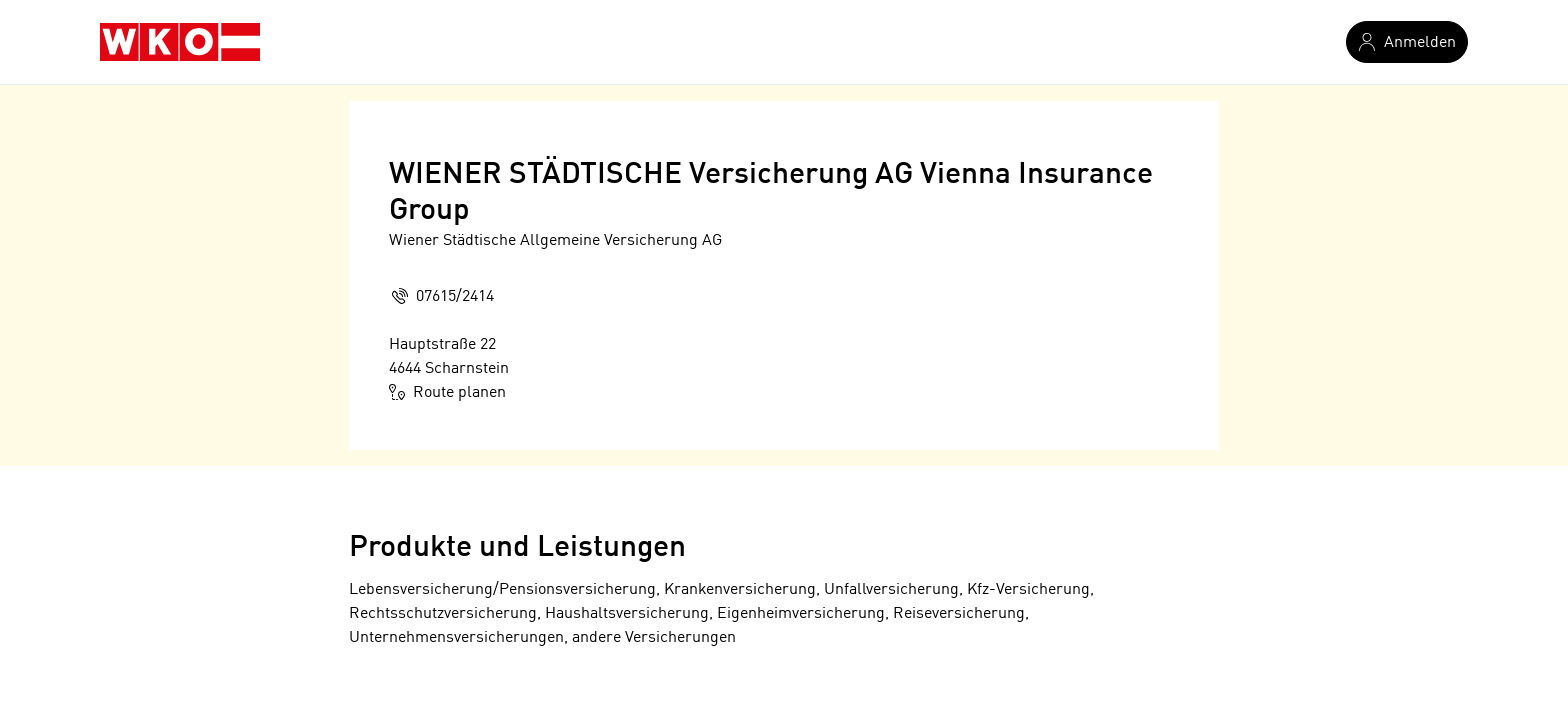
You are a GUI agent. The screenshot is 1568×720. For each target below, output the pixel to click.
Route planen (447, 392)
